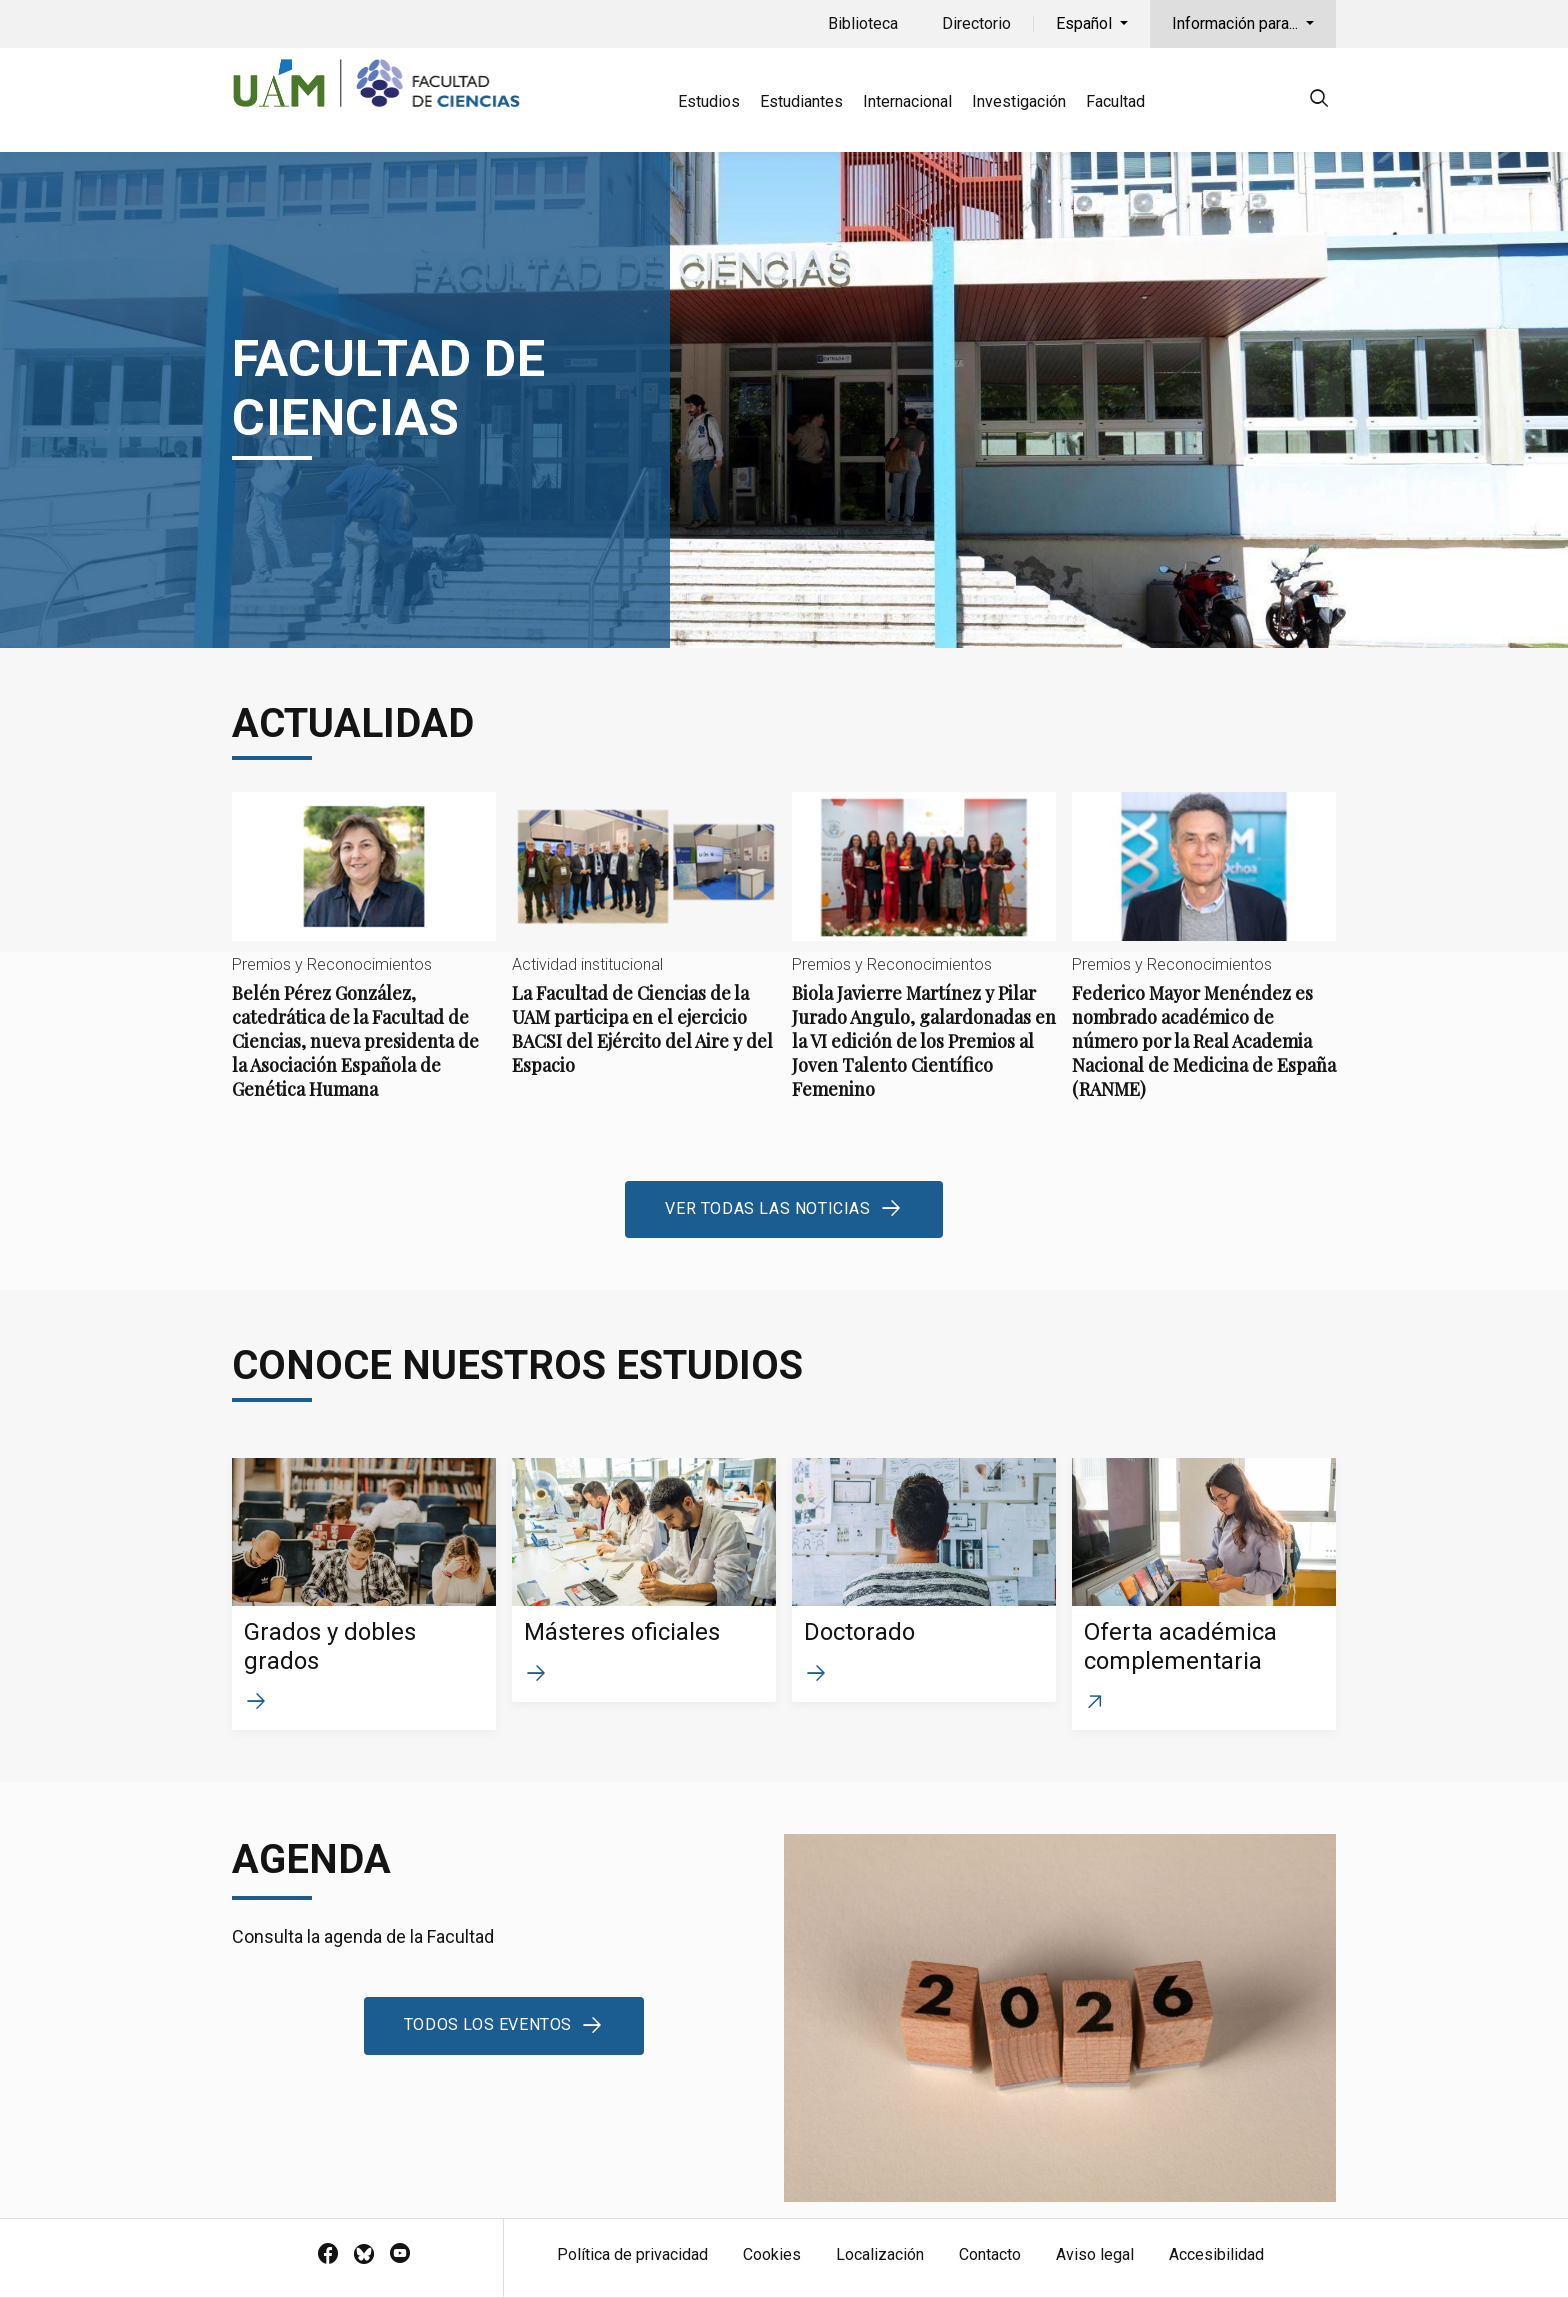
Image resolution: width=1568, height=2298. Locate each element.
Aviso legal (1095, 2254)
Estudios (709, 101)
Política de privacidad (632, 2254)
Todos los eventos (488, 2024)
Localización (880, 2254)
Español (1086, 23)
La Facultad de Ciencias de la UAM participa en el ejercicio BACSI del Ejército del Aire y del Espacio (644, 950)
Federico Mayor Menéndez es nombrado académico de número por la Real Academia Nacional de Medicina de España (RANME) (1204, 962)
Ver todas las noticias (767, 1208)
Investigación (1019, 101)
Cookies (772, 2254)
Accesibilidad (1216, 2254)
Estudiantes (801, 101)
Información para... (1237, 23)
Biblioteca (863, 23)
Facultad (1115, 101)
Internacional (907, 101)
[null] (1319, 101)
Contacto (990, 2254)
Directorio (976, 23)
